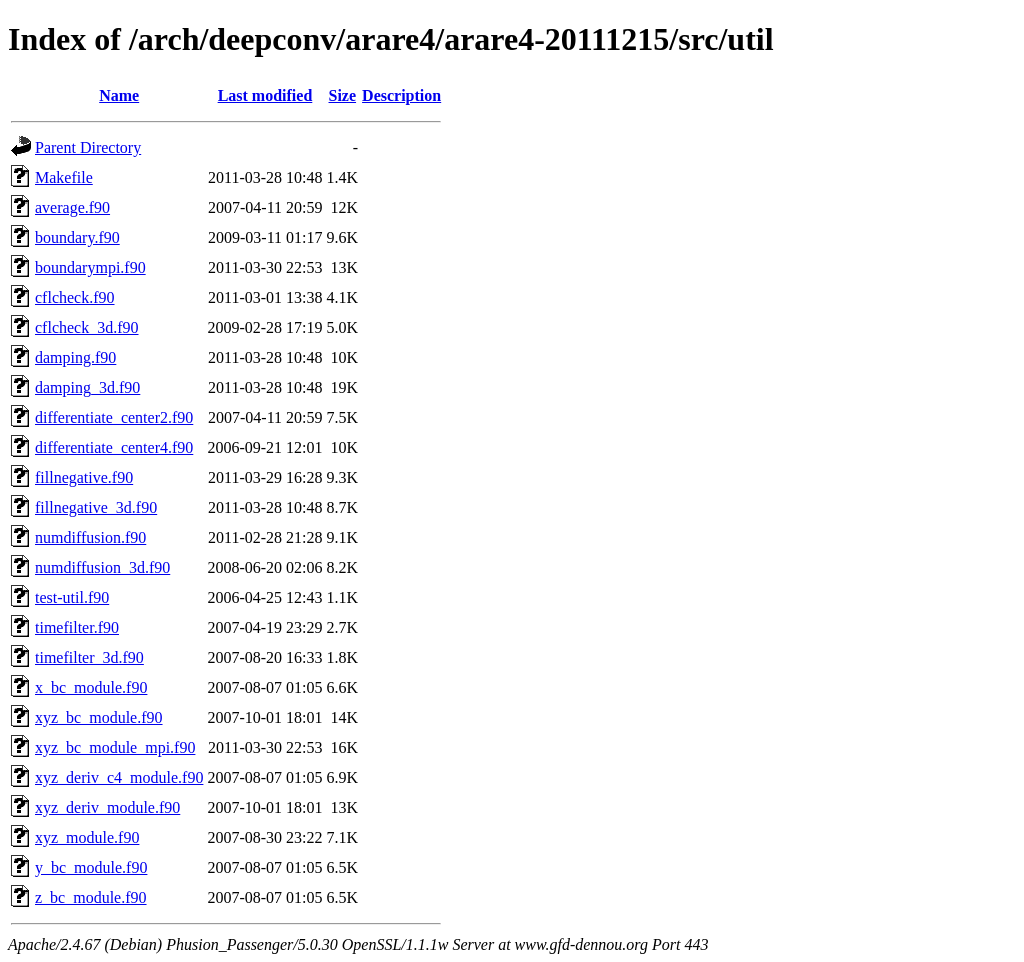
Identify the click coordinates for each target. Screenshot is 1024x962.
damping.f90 (75, 357)
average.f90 (72, 207)
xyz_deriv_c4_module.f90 (119, 777)
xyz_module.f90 (87, 837)
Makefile (64, 177)
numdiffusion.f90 (90, 537)
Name (119, 95)
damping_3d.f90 (87, 387)
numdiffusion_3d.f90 (102, 567)
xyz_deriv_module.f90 (107, 807)
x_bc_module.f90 (91, 687)
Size (343, 95)
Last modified (265, 95)
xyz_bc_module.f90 (99, 717)
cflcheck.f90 (75, 297)
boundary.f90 (77, 237)
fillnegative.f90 (84, 477)
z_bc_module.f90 (91, 897)
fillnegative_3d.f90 (96, 507)
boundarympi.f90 (90, 267)
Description (401, 95)
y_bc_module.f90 (91, 867)
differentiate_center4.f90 (114, 447)
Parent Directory (88, 147)
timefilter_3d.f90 (89, 657)
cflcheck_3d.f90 (87, 327)
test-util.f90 (72, 597)
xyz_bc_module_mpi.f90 (115, 747)
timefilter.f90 (77, 627)
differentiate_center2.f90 (114, 417)
